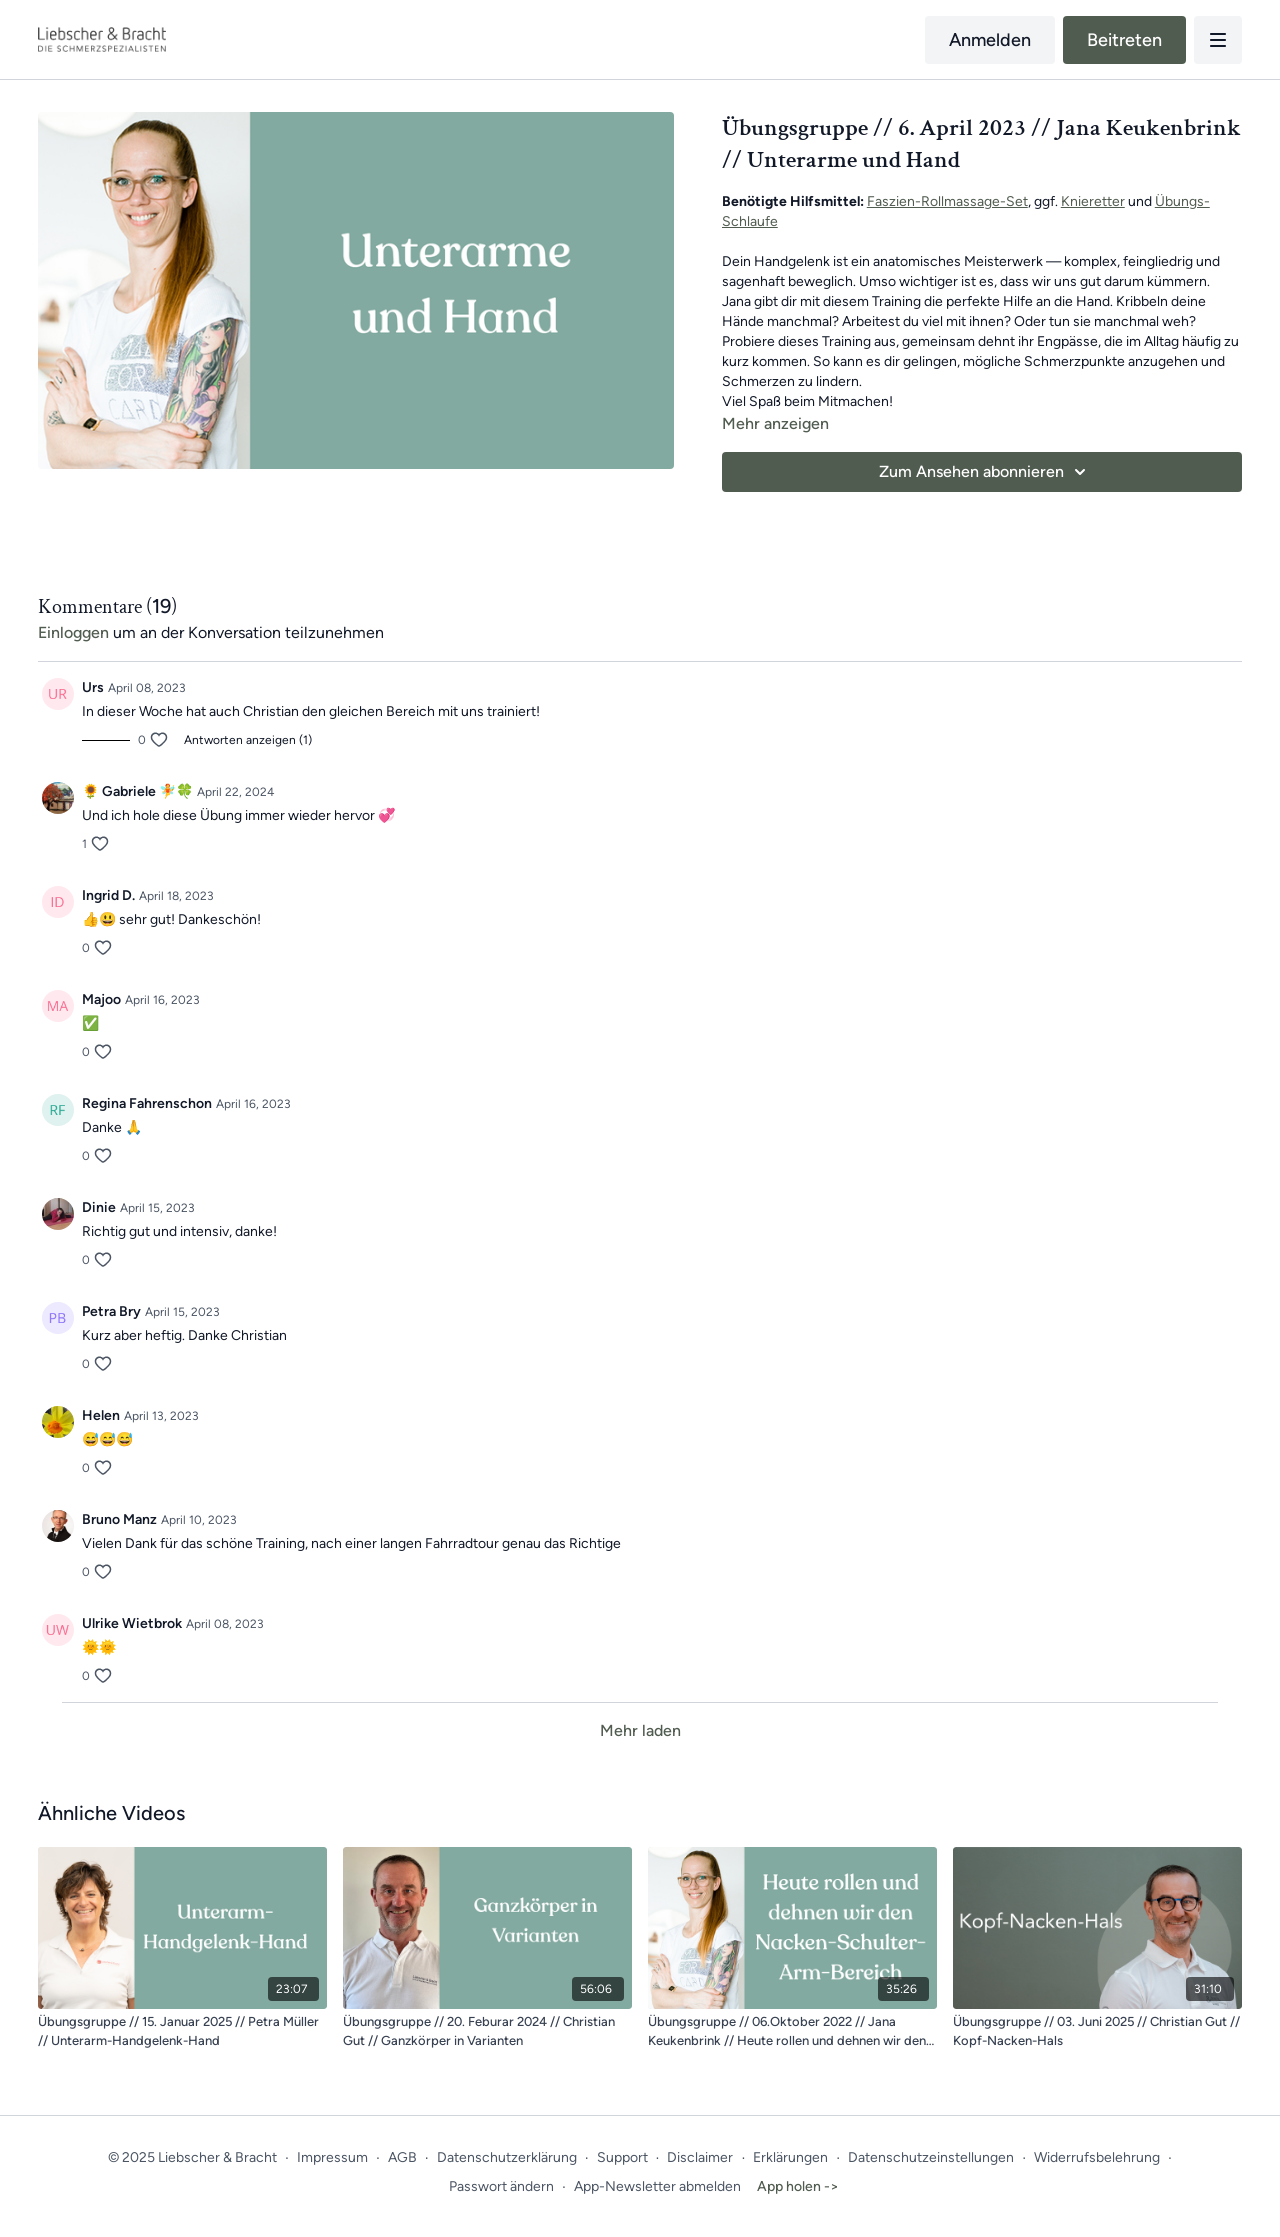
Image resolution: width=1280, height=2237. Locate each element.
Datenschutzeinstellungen (931, 2157)
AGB (402, 2157)
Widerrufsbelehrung (1097, 2157)
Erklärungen (790, 2157)
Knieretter (1093, 201)
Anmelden (990, 40)
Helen (101, 1415)
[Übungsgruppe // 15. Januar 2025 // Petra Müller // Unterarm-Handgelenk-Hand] (182, 2031)
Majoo (101, 999)
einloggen (73, 632)
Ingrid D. (108, 895)
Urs (93, 687)
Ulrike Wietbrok (132, 1623)
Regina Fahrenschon (147, 1103)
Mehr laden (640, 1730)
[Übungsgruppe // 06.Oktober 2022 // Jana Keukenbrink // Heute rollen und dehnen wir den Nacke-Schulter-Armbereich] (792, 2031)
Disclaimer (700, 2157)
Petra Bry (111, 1311)
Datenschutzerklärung (507, 2157)
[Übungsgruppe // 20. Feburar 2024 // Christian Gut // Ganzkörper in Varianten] (487, 2031)
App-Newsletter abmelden (657, 2186)
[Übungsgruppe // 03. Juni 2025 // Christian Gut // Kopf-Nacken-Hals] (1097, 2031)
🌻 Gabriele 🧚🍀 (137, 791)
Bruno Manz (119, 1519)
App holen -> (798, 2186)
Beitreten (1124, 40)
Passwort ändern (501, 2186)
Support (622, 2157)
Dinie (99, 1207)
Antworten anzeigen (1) (248, 740)
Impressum (332, 2157)
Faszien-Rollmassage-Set (947, 201)
